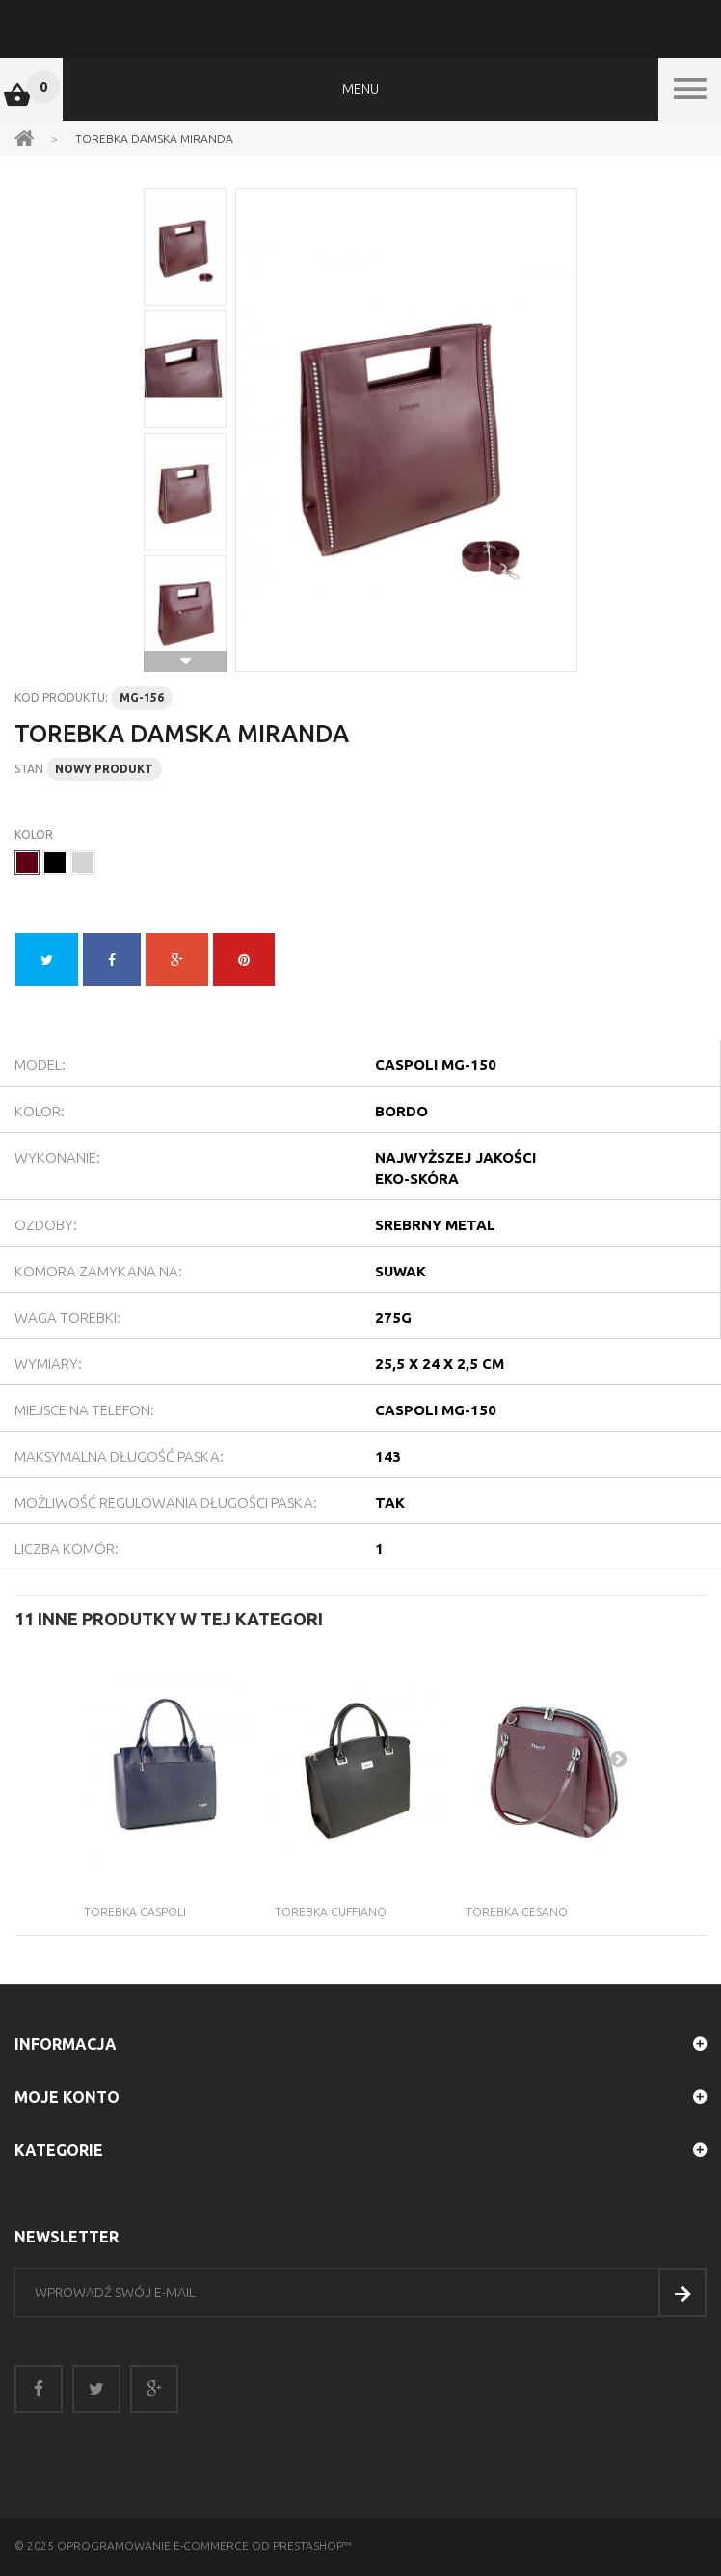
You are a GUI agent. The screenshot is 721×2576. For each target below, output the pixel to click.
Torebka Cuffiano (331, 1911)
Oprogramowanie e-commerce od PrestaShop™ (204, 2545)
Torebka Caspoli (135, 1911)
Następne (185, 661)
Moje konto (67, 2097)
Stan (28, 769)
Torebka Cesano (517, 1911)
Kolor (35, 834)
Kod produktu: (61, 697)
